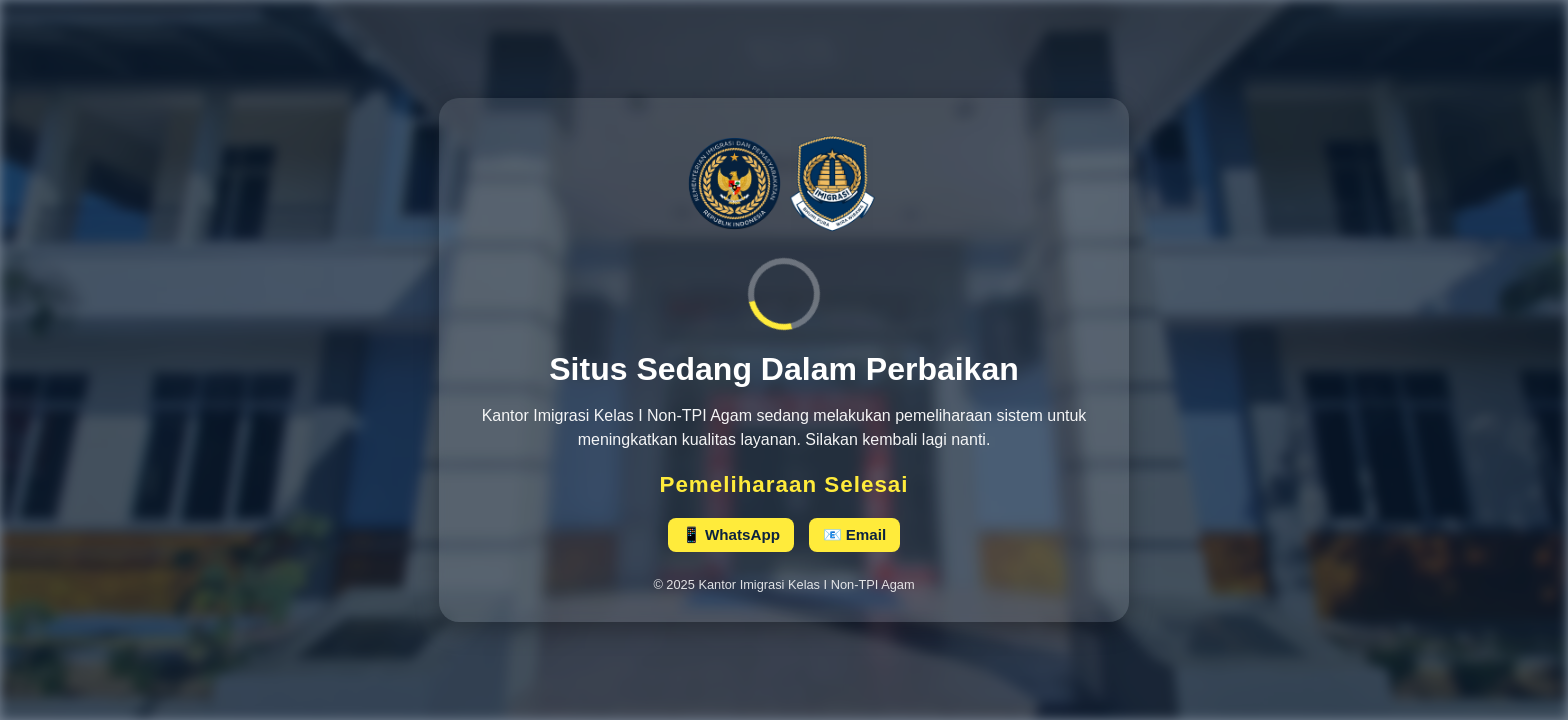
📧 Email (855, 534)
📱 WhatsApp (731, 534)
